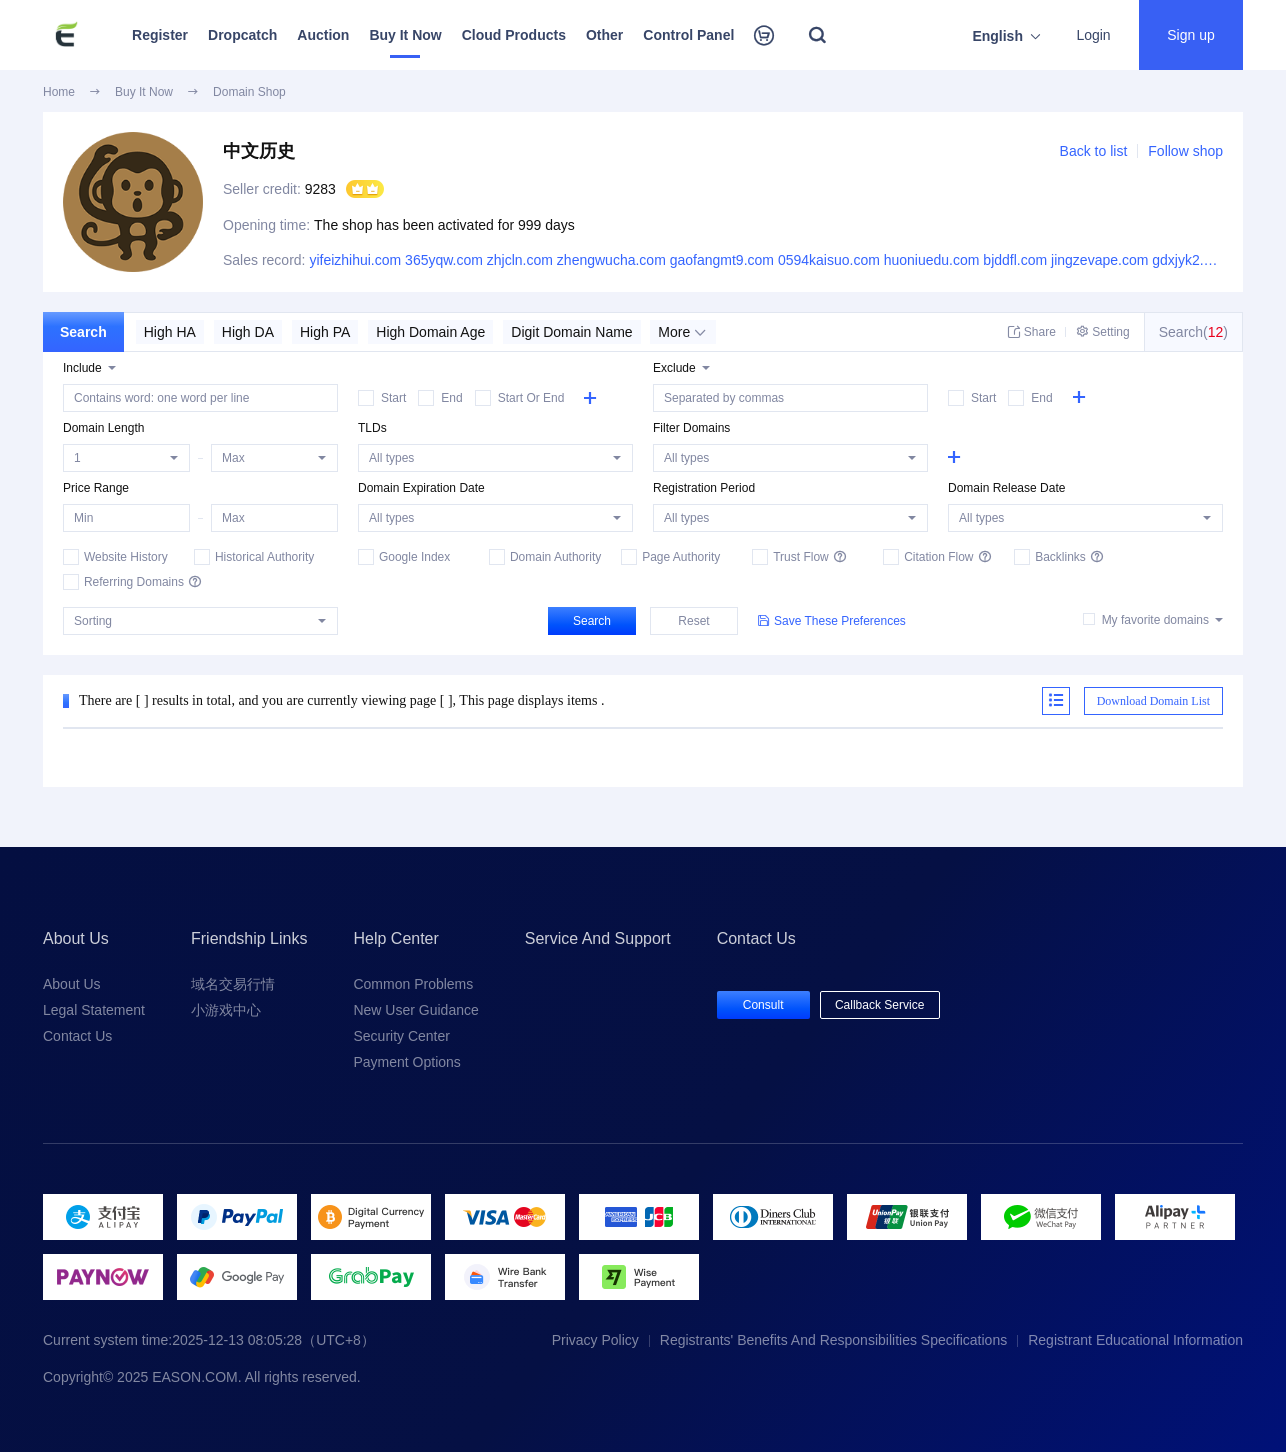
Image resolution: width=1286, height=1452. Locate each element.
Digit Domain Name (571, 332)
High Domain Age (430, 332)
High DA (248, 332)
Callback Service (879, 1005)
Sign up (1190, 35)
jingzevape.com (1099, 260)
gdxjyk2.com (1191, 260)
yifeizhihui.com (355, 260)
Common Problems (413, 984)
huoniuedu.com (932, 260)
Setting (1102, 332)
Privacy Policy (595, 1340)
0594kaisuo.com (829, 260)
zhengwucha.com (611, 260)
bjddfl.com (1015, 260)
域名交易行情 (233, 984)
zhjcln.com (520, 260)
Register (160, 35)
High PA (325, 332)
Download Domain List (1153, 701)
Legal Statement (94, 1010)
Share (1032, 332)
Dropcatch (242, 35)
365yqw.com (444, 260)
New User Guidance (415, 1010)
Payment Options (406, 1062)
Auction (323, 35)
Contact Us (77, 1036)
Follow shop (1185, 151)
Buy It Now (405, 35)
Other (604, 35)
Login (1093, 35)
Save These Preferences (832, 620)
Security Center (401, 1036)
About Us (72, 984)
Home (59, 92)
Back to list (1094, 151)
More (682, 332)
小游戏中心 (226, 1010)
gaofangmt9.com (722, 260)
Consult (763, 1005)
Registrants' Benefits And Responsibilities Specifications (833, 1340)
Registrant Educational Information (1135, 1340)
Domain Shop (249, 92)
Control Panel (688, 35)
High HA (170, 332)
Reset (693, 621)
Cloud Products (514, 35)
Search (83, 332)
